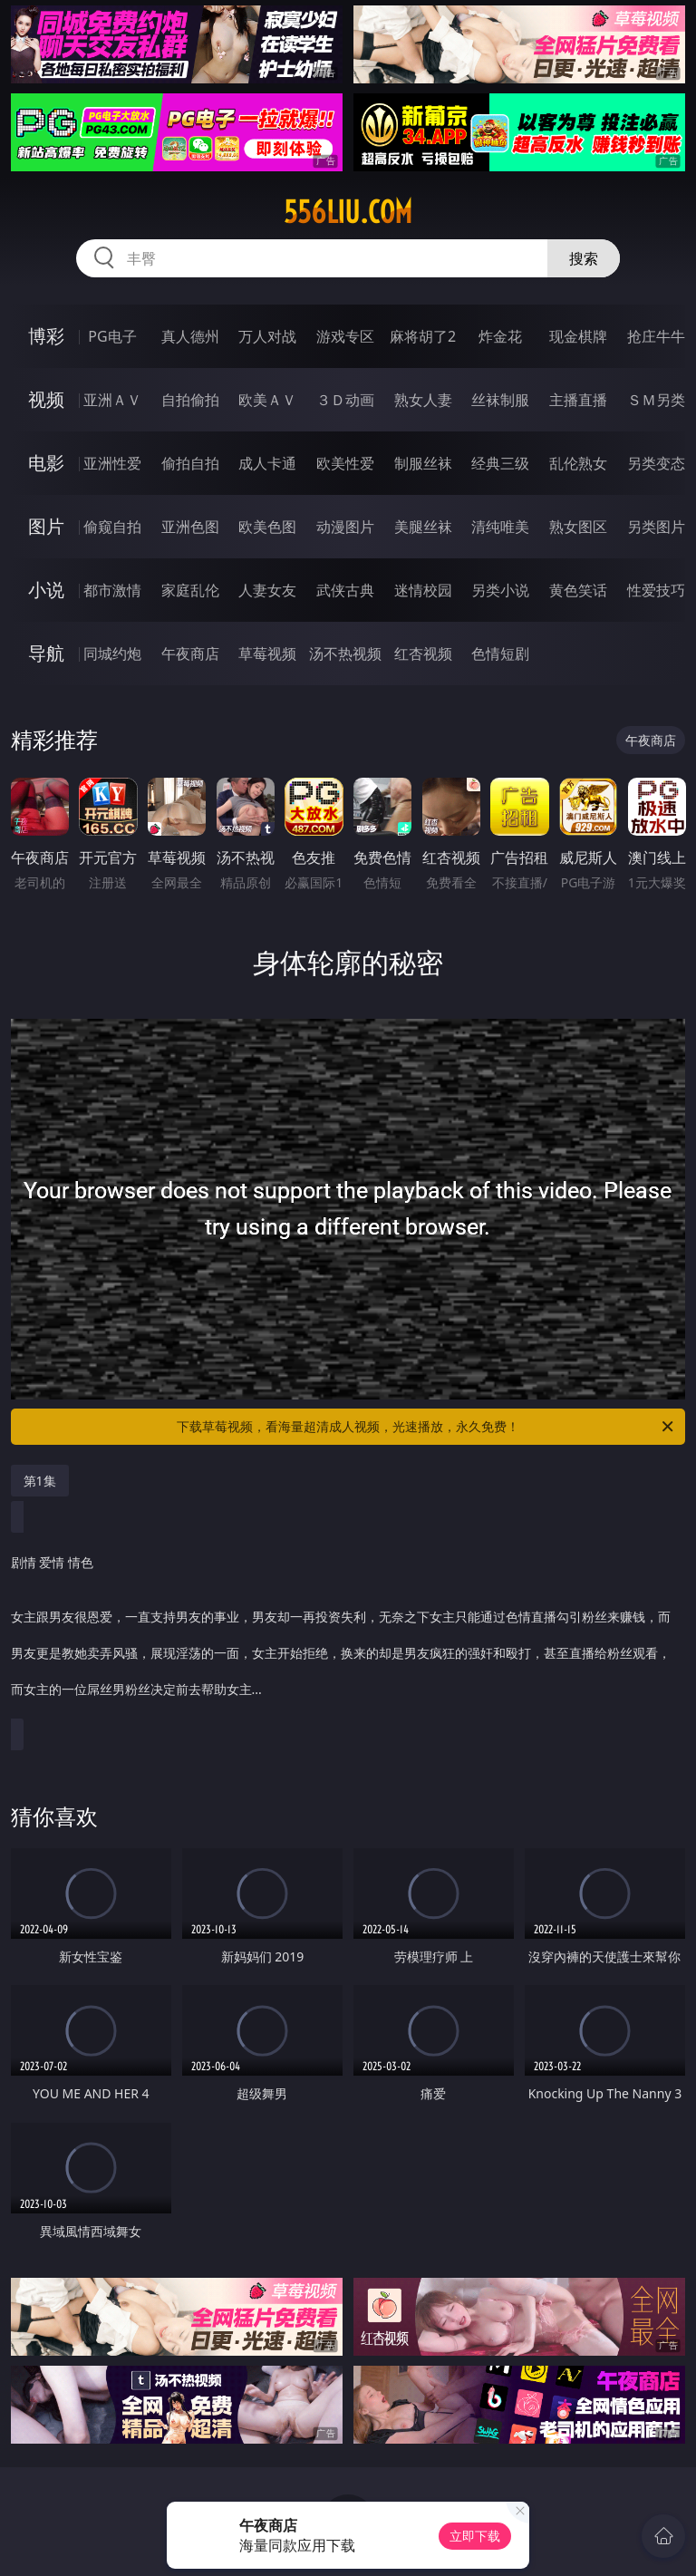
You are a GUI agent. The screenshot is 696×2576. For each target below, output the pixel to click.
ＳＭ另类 (656, 400)
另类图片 (656, 527)
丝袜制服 (500, 400)
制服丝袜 (423, 463)
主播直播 (578, 400)
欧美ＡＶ (267, 400)
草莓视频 (267, 653)
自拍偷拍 (190, 400)
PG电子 (112, 336)
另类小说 (500, 590)
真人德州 (190, 336)
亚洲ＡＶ (112, 400)
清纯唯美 (500, 527)
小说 (46, 589)
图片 (46, 526)
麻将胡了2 (423, 336)
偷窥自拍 (112, 527)
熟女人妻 (423, 400)
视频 (46, 399)
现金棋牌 (578, 336)
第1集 (40, 1480)
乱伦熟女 (578, 463)
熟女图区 (578, 527)
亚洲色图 (190, 527)
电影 (46, 462)
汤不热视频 (345, 653)
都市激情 (112, 590)
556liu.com (348, 212)
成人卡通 (267, 463)
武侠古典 (345, 590)
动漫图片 (345, 527)
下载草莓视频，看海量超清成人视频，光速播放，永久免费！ (426, 1427)
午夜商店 (190, 653)
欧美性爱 (345, 463)
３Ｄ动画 (345, 400)
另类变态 (656, 463)
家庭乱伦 (190, 590)
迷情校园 (423, 590)
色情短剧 (500, 653)
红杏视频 (423, 653)
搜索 (583, 258)
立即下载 (475, 2535)
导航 (46, 653)
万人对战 (267, 336)
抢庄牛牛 (656, 336)
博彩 (46, 336)
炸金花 (500, 336)
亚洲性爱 (112, 463)
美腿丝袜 (423, 527)
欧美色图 (267, 527)
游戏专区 (345, 336)
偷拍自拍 (190, 463)
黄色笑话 (578, 590)
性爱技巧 (656, 590)
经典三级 (500, 463)
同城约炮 (112, 653)
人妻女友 (267, 590)
